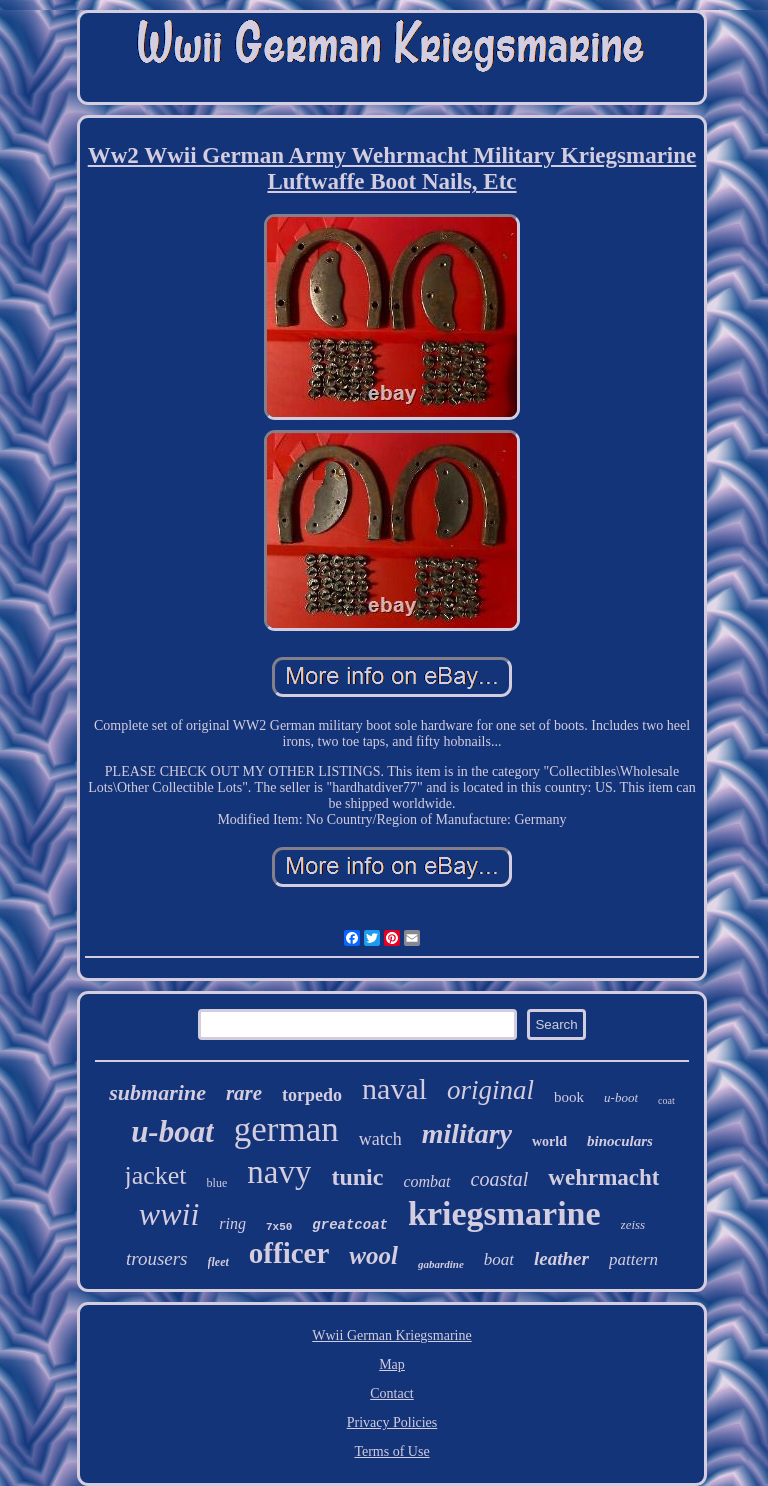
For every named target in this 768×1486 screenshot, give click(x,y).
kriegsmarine (504, 1213)
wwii (169, 1214)
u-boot (621, 1097)
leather (561, 1258)
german (286, 1129)
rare (244, 1093)
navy (279, 1172)
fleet (218, 1262)
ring (232, 1223)
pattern (633, 1259)
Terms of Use (391, 1451)
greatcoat (350, 1225)
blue (217, 1183)
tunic (357, 1177)
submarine (157, 1092)
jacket (156, 1175)
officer (289, 1253)
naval (394, 1088)
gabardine (441, 1264)
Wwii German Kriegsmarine (391, 1335)
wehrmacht (603, 1177)
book (569, 1097)
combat (426, 1181)
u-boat (172, 1131)
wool (373, 1255)
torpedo (312, 1095)
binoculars (620, 1141)
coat (666, 1100)
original (490, 1090)
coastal (500, 1179)
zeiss (633, 1224)
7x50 (279, 1227)
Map (392, 1364)
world (549, 1141)
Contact (392, 1393)
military (467, 1133)
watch (380, 1139)
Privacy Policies (392, 1422)
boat (499, 1259)
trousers (157, 1258)
